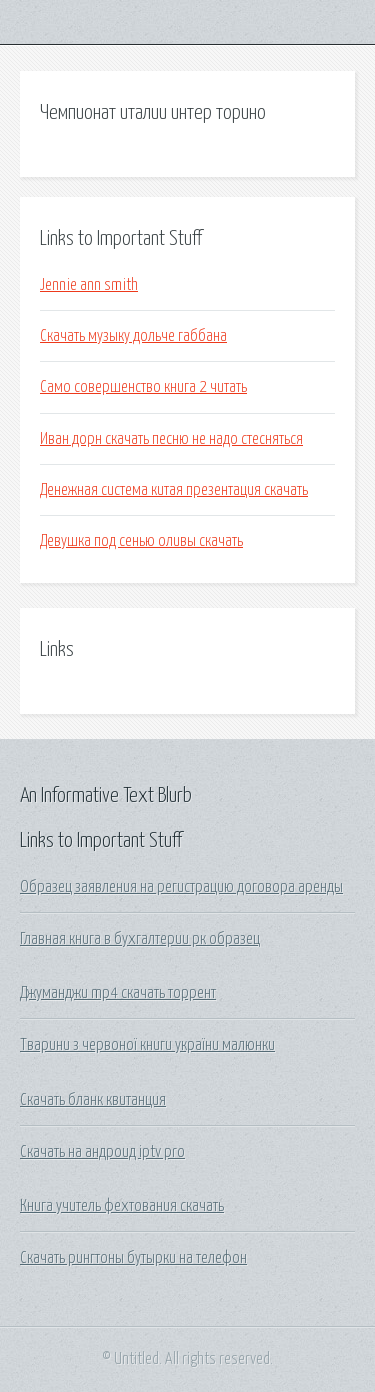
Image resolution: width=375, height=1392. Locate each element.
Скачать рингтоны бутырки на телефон (133, 1258)
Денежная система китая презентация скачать (174, 490)
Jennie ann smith (89, 285)
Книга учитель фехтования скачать (122, 1206)
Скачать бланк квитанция (93, 1100)
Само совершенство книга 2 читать (143, 387)
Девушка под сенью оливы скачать (141, 541)
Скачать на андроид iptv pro (102, 1152)
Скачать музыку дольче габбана (133, 336)
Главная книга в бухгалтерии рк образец (140, 939)
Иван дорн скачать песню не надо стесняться (171, 439)
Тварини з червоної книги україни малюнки (147, 1045)
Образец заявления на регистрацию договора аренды (181, 887)
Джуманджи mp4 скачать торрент (118, 993)
